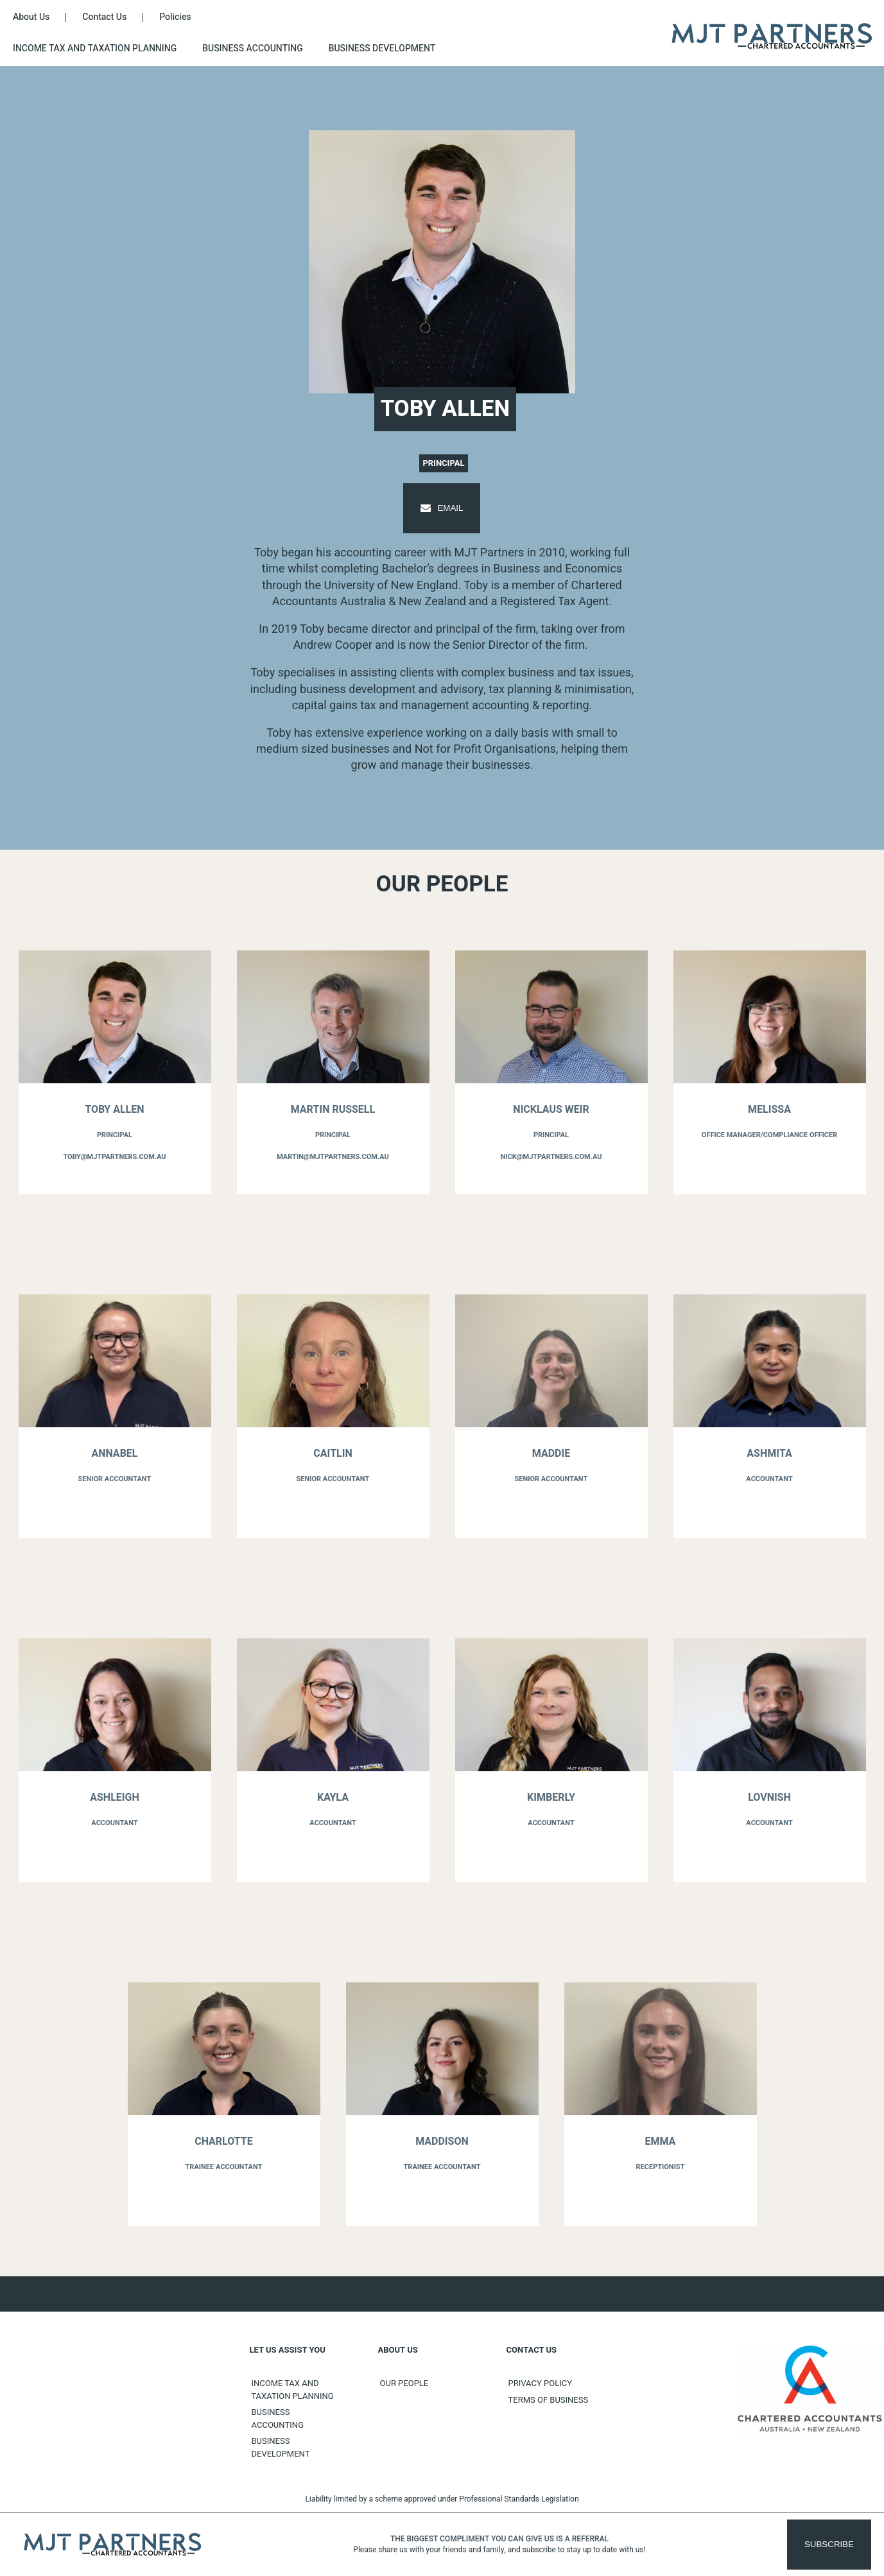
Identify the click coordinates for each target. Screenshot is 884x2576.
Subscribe (829, 2544)
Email (441, 508)
